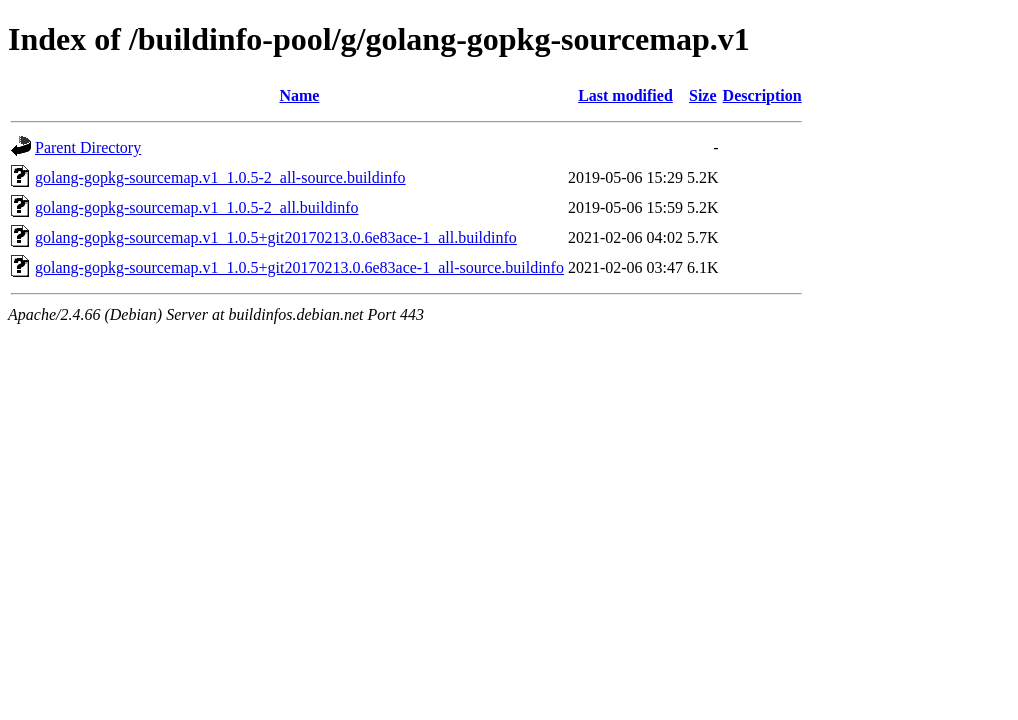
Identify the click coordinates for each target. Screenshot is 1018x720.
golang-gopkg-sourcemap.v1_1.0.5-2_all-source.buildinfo (220, 177)
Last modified (625, 95)
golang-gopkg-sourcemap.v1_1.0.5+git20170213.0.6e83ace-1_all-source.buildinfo (299, 267)
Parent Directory (88, 147)
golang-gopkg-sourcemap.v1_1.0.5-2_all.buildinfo (197, 207)
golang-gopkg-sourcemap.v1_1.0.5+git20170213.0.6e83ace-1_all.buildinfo (276, 237)
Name (299, 95)
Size (703, 95)
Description (762, 95)
